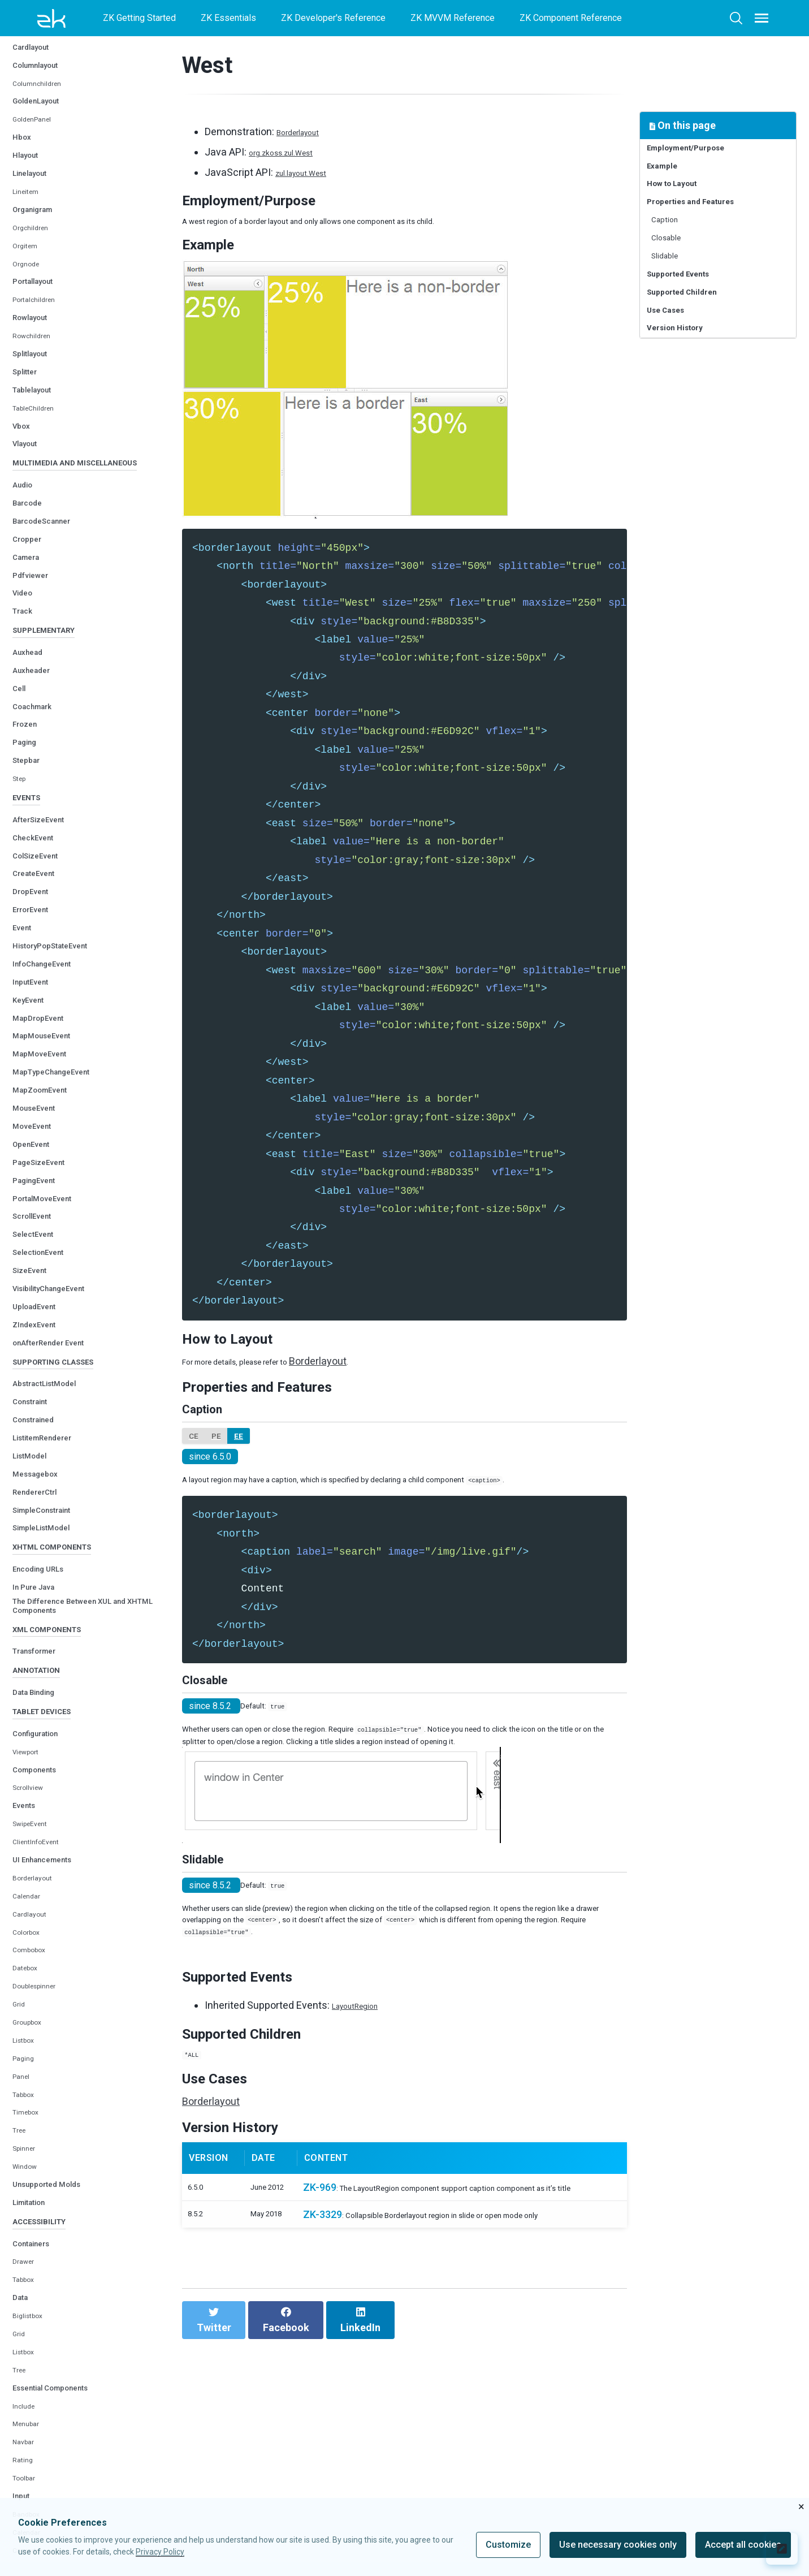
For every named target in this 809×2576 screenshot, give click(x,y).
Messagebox (42, 1586)
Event (25, 1032)
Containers (38, 2402)
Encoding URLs (46, 1689)
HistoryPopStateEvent (64, 1050)
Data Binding (41, 1834)
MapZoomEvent (49, 1194)
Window (28, 2317)
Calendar (29, 2047)
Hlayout (30, 221)
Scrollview (33, 1938)
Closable (675, 274)
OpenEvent (37, 1248)
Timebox (29, 2263)
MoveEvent (38, 1230)
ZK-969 (319, 2369)
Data (23, 2456)
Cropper (31, 626)
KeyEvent (33, 1104)
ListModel (35, 1568)
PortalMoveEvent (52, 1302)
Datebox (29, 2118)
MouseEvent (41, 1212)
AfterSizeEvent (47, 923)
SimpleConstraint (52, 1622)
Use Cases (674, 372)
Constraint (37, 1514)
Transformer (42, 1784)
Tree (21, 2281)
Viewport (30, 1902)
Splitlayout (37, 420)
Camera (30, 644)
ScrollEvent (38, 1320)
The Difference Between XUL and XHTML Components (87, 1729)
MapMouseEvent (51, 1140)
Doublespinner (41, 2136)
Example (669, 176)
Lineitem (29, 258)
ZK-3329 (321, 2415)
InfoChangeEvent (52, 1068)
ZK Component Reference (571, 17)
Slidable (673, 298)
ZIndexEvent (41, 1428)
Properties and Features (706, 225)
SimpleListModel (50, 1640)
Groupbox (31, 2173)
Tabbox (26, 2245)
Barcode (31, 590)
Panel (23, 2226)
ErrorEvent (37, 1014)
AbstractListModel (55, 1496)
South (23, 59)
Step (21, 874)
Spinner (27, 2299)
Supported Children (695, 347)
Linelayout (36, 239)
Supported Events (691, 323)
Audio (25, 572)
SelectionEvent (47, 1356)
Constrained (41, 1532)
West (22, 77)
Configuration (44, 1884)
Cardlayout (37, 113)
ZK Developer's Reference (333, 17)
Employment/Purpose (700, 151)
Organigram (39, 276)
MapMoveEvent (48, 1158)
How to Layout (683, 200)
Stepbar (30, 856)
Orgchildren (35, 294)
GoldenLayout (44, 168)
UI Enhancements (52, 2010)
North (23, 42)
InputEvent (37, 1085)
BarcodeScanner (51, 608)
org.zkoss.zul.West (292, 152)
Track (25, 698)
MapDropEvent (46, 1122)
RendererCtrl (42, 1604)
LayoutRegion (362, 2148)
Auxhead (32, 748)
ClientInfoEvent (42, 1992)
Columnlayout (44, 131)
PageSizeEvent (46, 1266)
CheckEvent (39, 941)
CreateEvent (41, 977)
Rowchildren (36, 402)
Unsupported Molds (57, 2335)
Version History (686, 397)
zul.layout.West (310, 172)
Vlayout (30, 510)
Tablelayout (39, 456)
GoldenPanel (37, 186)
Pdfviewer (35, 662)
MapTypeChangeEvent (64, 1176)
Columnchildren (42, 150)
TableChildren (39, 474)
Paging (28, 838)
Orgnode (29, 330)
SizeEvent (35, 1374)
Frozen (28, 820)
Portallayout (41, 348)
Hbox (24, 204)
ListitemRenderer (52, 1550)
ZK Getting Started (139, 17)
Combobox (33, 2100)
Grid (20, 2155)
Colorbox (30, 2082)
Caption (673, 250)
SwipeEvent (35, 1974)
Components (42, 1920)
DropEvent (36, 996)
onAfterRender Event (61, 1446)
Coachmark (39, 802)
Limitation (35, 2353)
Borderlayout (37, 2028)
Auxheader (37, 766)
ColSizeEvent (42, 959)
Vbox (24, 492)
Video (25, 680)
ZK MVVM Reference (452, 17)
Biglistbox (32, 2475)
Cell (20, 783)
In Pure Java (40, 1708)
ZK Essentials (228, 17)
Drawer (26, 2420)
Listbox (27, 2191)
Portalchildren (39, 366)
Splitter (29, 438)
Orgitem (28, 312)
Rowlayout (36, 384)
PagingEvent (41, 1284)
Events (28, 1956)
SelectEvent (40, 1338)
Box (21, 95)
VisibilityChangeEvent (62, 1393)
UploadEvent (41, 1410)
